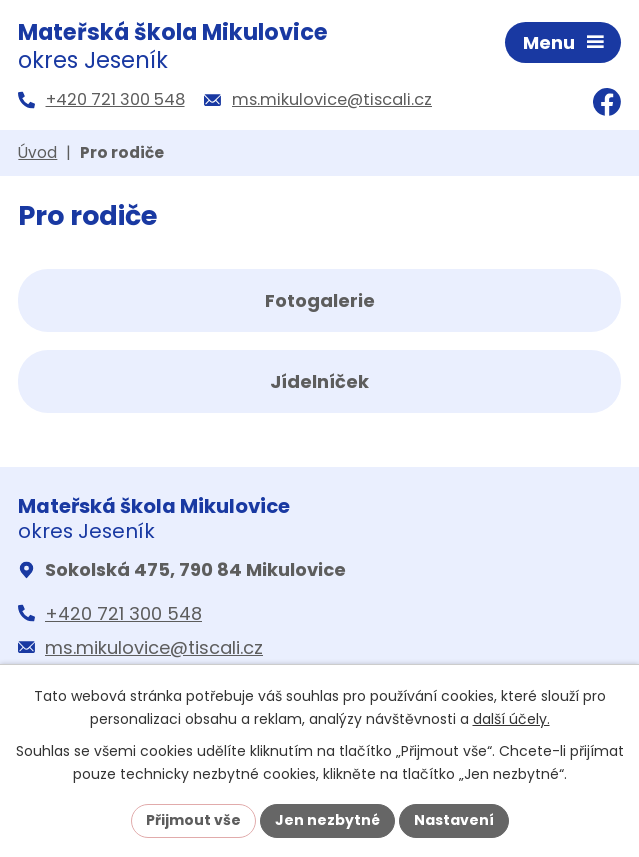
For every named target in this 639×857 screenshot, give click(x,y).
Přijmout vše (193, 820)
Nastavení (454, 820)
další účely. (511, 719)
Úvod (37, 152)
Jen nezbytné (327, 820)
